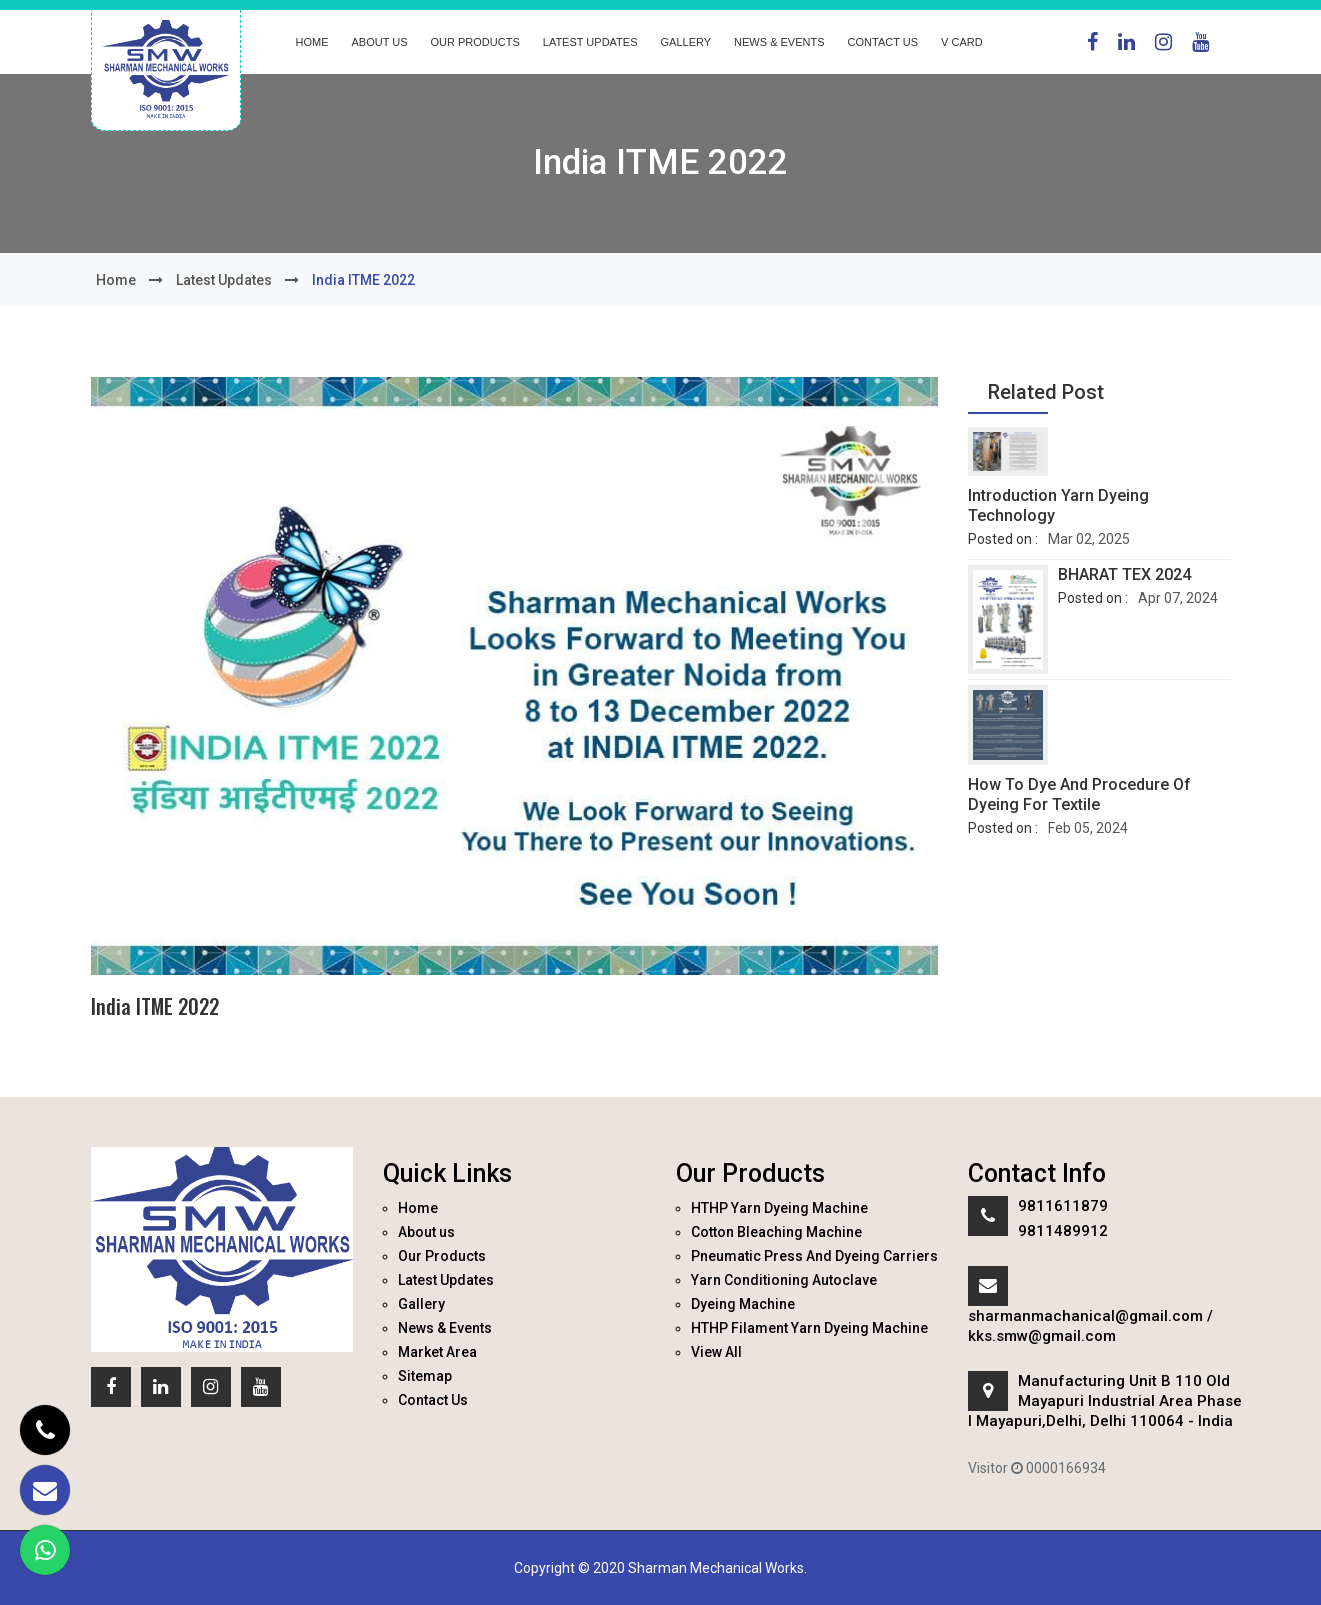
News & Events (779, 42)
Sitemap (425, 1376)
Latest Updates (590, 42)
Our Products (475, 42)
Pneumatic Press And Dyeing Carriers (814, 1256)
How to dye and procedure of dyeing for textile (1079, 794)
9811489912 (1063, 1231)
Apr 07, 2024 (1178, 598)
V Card (962, 42)
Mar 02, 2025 (1089, 539)
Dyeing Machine (743, 1304)
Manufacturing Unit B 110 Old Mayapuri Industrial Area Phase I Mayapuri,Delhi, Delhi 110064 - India (1105, 1401)
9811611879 (1063, 1206)
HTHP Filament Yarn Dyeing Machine (809, 1328)
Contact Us (883, 42)
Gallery (686, 42)
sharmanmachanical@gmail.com (1085, 1316)
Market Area (437, 1352)
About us (380, 42)
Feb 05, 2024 (1088, 828)
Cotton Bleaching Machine (776, 1232)
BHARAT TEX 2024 (1124, 574)
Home (312, 42)
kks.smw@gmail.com (1042, 1336)
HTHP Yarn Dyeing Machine (779, 1208)
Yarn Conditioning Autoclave (784, 1280)
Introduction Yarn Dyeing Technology (1058, 505)
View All (716, 1352)
